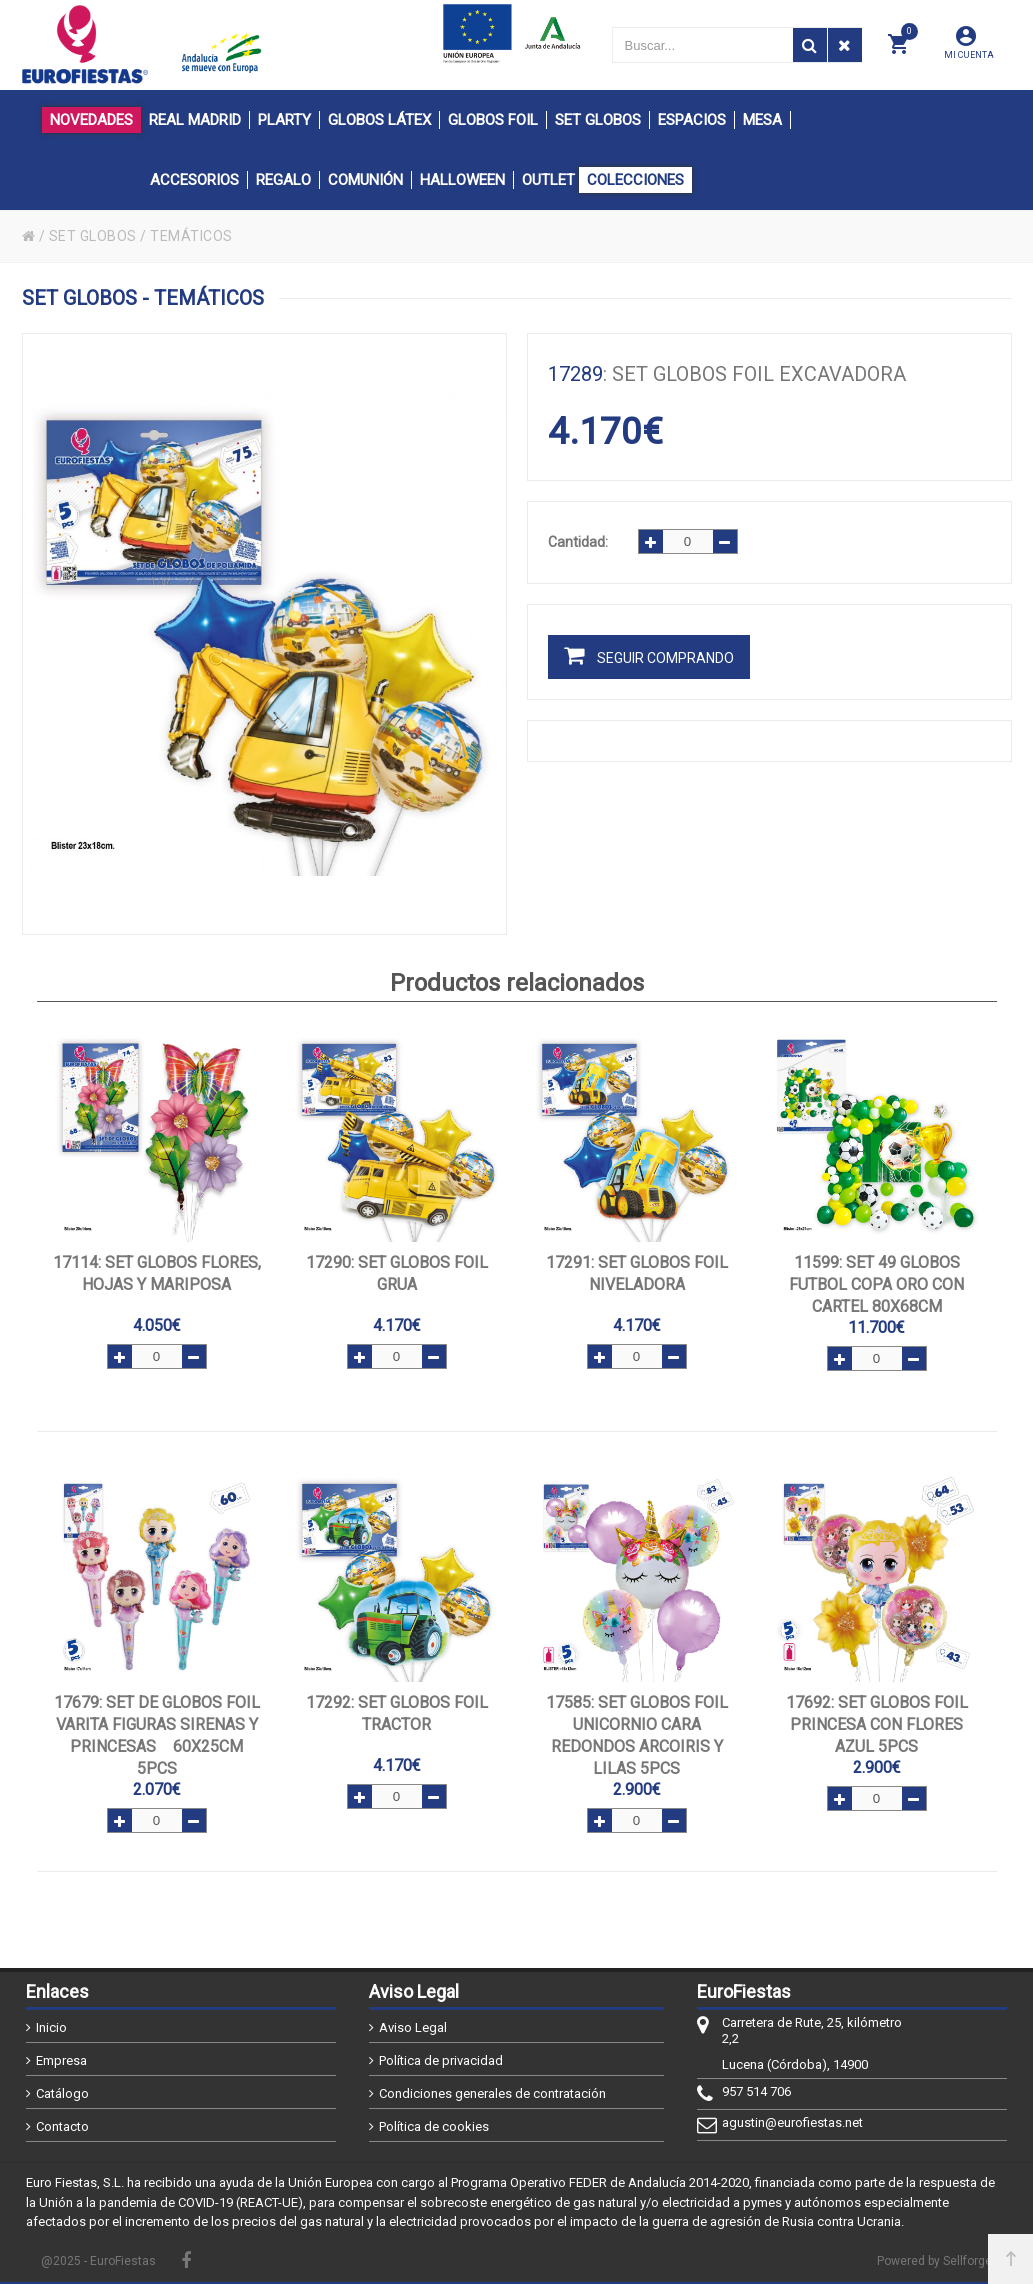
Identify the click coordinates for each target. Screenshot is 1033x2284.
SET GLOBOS (93, 236)
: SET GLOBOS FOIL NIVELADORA (637, 1273)
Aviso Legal (413, 2027)
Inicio (51, 2027)
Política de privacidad (441, 2060)
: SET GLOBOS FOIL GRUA (397, 1273)
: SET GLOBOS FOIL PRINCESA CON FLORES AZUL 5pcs (877, 1724)
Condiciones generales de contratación (492, 2093)
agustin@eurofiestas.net (792, 2122)
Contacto (62, 2126)
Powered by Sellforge (934, 2261)
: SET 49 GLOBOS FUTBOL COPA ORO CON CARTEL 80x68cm (876, 1284)
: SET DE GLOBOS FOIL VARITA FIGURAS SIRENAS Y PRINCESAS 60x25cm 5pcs (157, 1735)
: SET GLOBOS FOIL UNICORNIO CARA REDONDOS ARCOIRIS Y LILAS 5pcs (637, 1735)
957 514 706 (756, 2091)
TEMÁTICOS (191, 236)
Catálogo (62, 2093)
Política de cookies (434, 2126)
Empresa (61, 2060)
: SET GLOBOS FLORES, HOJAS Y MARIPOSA (157, 1273)
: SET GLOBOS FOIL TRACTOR (397, 1713)
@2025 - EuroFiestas (98, 2261)
